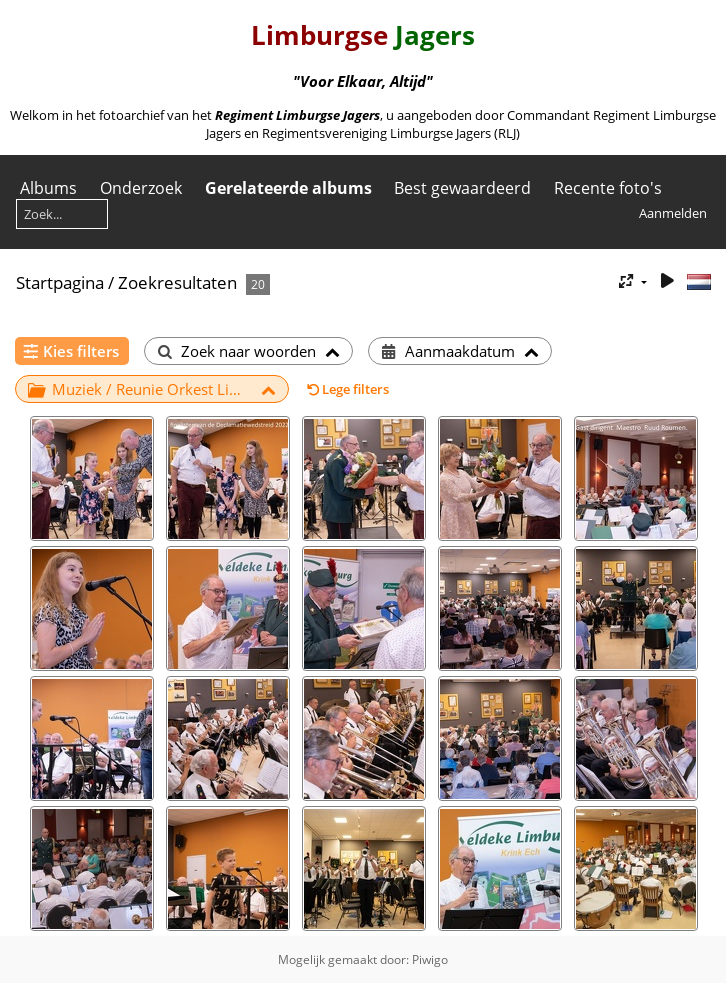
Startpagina (60, 282)
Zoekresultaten (177, 282)
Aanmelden (673, 213)
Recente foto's (608, 188)
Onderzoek (141, 188)
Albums (48, 188)
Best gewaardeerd (462, 188)
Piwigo (430, 959)
